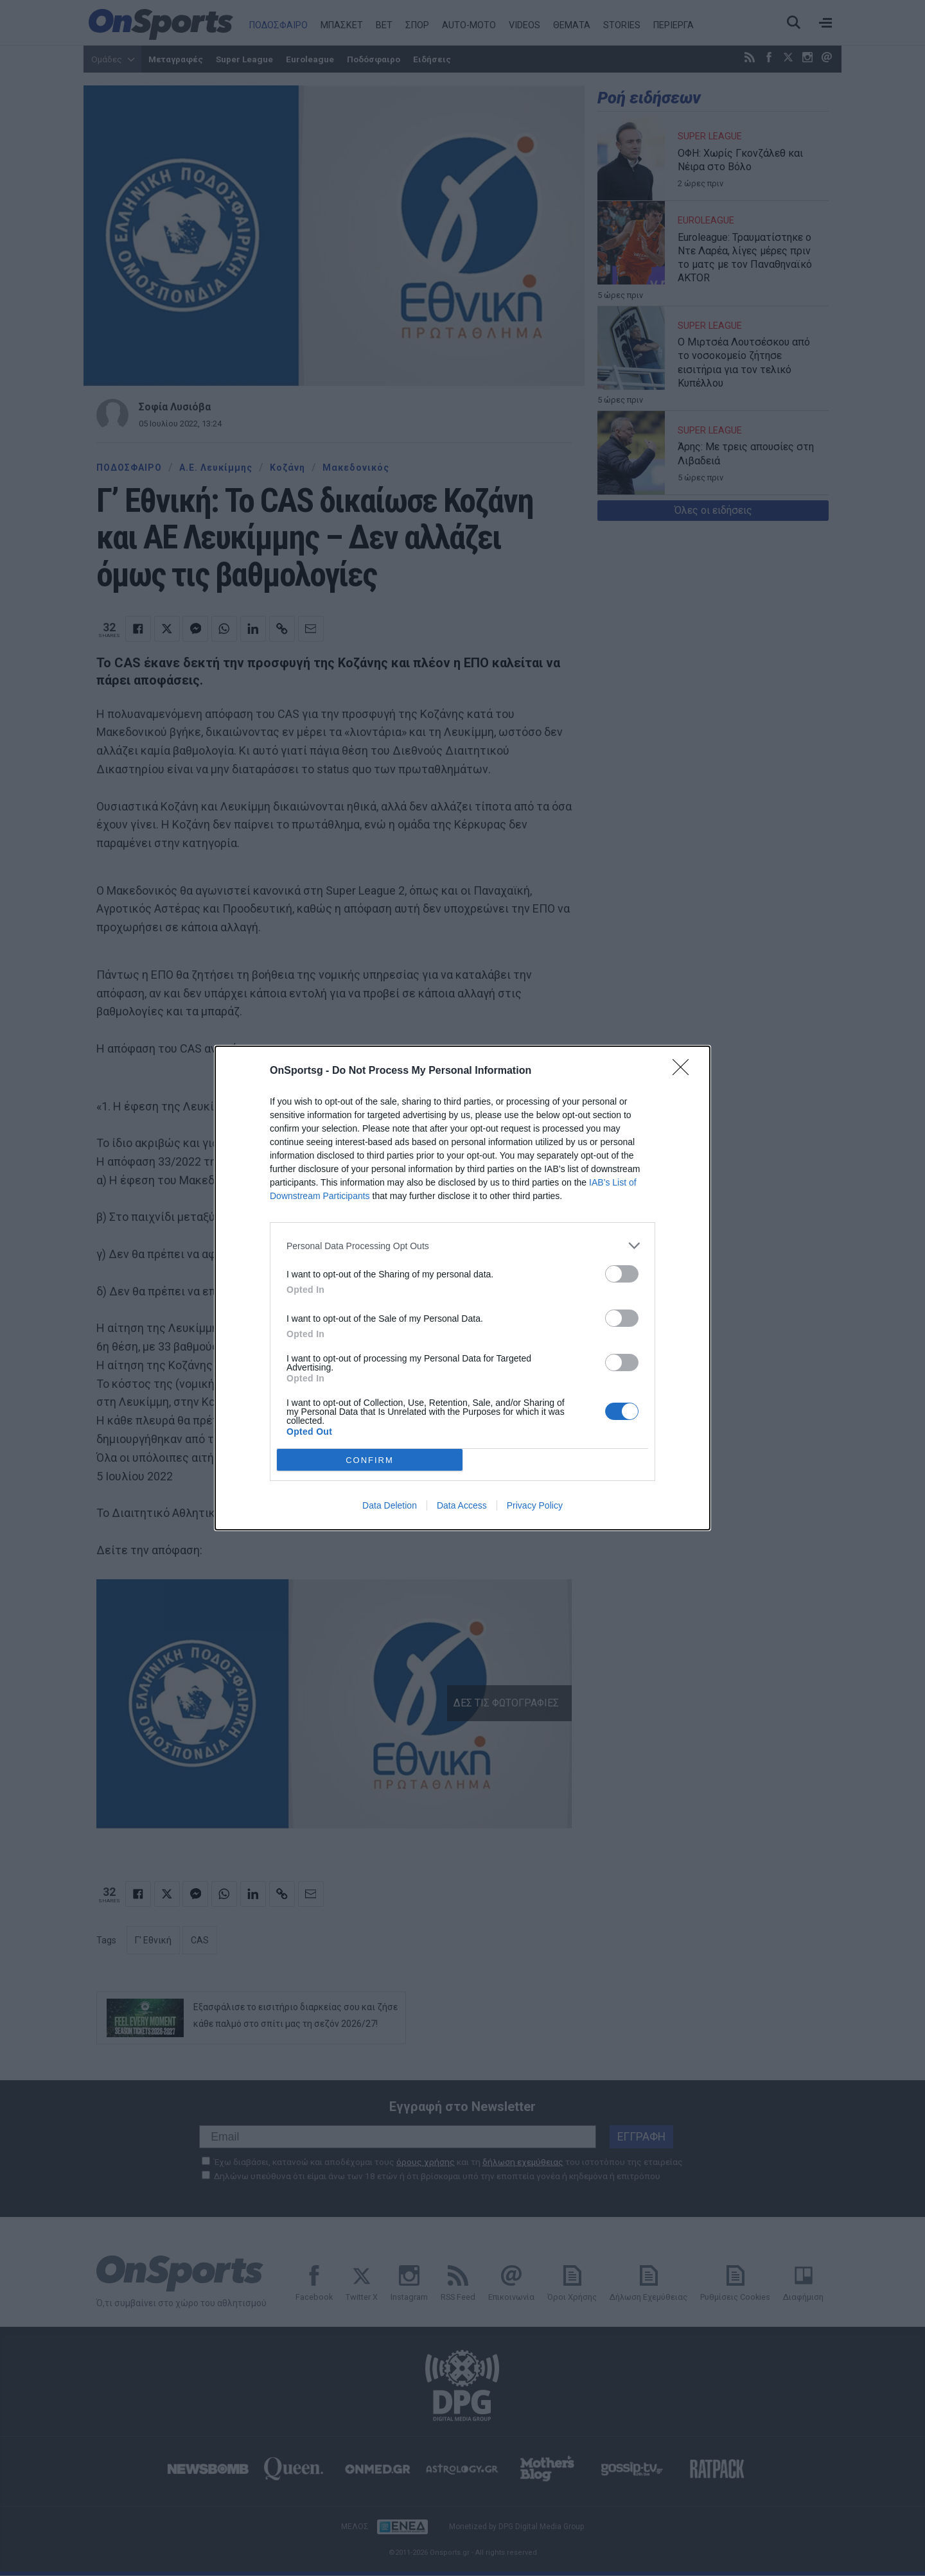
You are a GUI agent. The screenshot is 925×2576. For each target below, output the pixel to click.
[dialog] (462, 1288)
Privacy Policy (535, 1505)
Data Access (462, 1505)
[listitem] (462, 1245)
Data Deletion (389, 1505)
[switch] (622, 1274)
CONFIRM (370, 1459)
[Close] (685, 1071)
